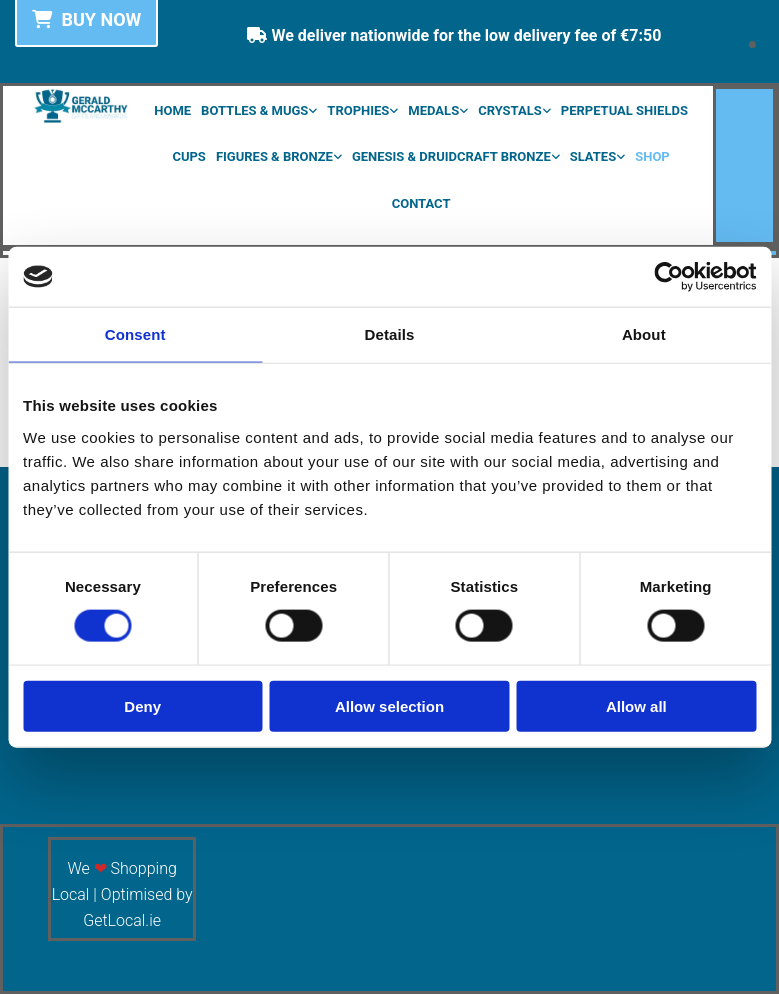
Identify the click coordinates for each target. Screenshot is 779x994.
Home (172, 110)
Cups (188, 156)
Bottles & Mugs (254, 110)
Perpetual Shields (624, 110)
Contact (421, 203)
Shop (652, 156)
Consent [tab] (135, 334)
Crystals (510, 110)
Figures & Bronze (274, 156)
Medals (433, 110)
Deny (142, 705)
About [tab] (644, 334)
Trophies (358, 110)
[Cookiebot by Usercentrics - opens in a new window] (668, 277)
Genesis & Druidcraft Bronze (451, 156)
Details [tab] (390, 334)
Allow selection (389, 705)
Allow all (636, 705)
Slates (593, 156)
